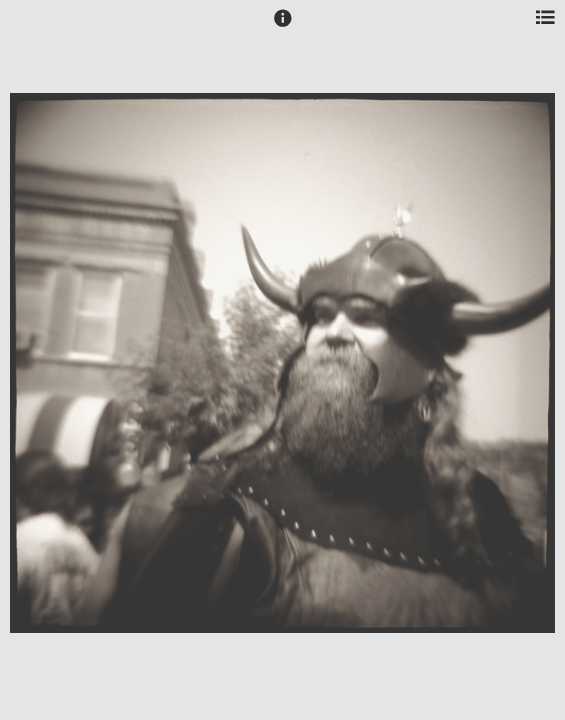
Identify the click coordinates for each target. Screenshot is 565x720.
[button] (283, 27)
